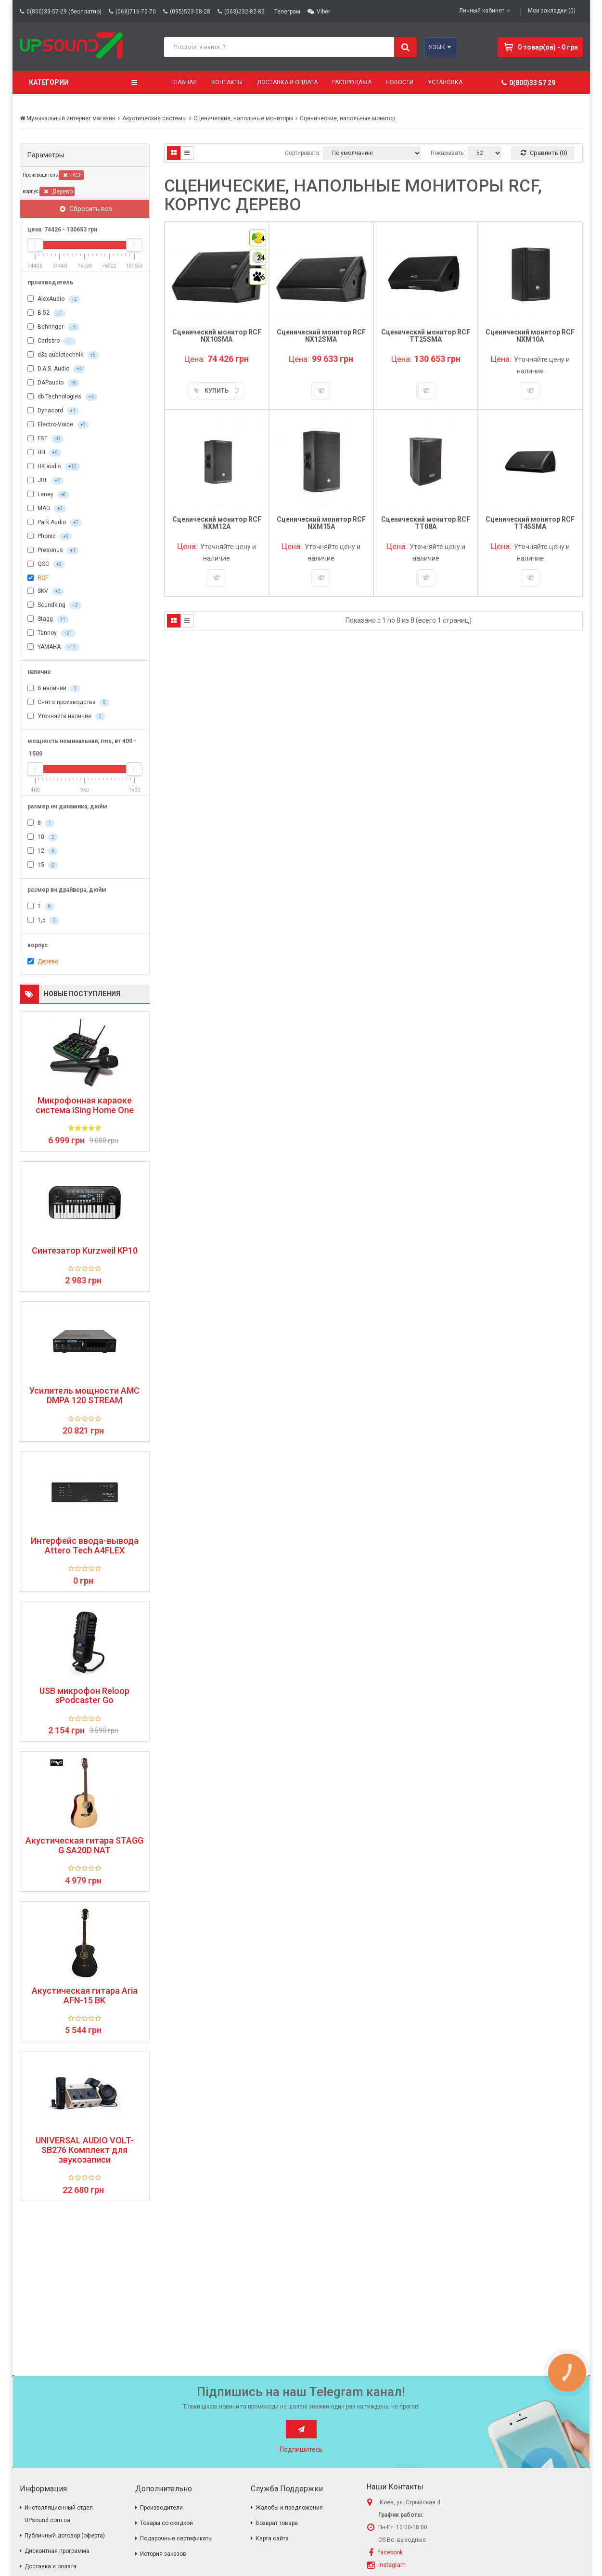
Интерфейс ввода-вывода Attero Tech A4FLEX (85, 1545)
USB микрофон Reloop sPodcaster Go (84, 1695)
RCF (72, 175)
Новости (399, 82)
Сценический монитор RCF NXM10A (530, 335)
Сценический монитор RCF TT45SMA (530, 522)
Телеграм (287, 11)
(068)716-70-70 (135, 11)
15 (42, 865)
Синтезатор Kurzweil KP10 (85, 1251)
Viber (323, 11)
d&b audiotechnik (63, 355)
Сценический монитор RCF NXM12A (216, 522)
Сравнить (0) (544, 152)
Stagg (48, 619)
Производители (161, 2507)
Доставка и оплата (287, 82)
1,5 (43, 920)
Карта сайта (272, 2538)
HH (44, 453)
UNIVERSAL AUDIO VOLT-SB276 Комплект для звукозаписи (85, 2150)
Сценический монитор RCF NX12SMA (321, 335)
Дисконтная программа (57, 2551)
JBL (45, 481)
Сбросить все (86, 209)
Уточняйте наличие (66, 716)
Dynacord (53, 411)
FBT (45, 439)
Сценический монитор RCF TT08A (425, 522)
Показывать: (448, 153)
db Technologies (62, 397)
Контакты (227, 82)
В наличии (53, 688)
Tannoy (51, 633)
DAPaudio (53, 383)
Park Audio (54, 522)
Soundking (54, 605)
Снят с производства (68, 702)
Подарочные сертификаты (176, 2538)
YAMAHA (53, 647)
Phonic (49, 536)
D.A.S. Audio (56, 369)
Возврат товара (277, 2523)
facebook (390, 2552)
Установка (445, 82)
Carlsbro (51, 341)
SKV (45, 591)
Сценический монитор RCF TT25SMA (425, 335)
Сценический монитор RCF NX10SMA (216, 335)
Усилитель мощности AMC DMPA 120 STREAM (84, 1395)
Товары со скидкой (166, 2523)
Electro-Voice (58, 425)
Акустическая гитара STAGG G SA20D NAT (84, 1845)
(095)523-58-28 (190, 11)
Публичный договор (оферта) (65, 2535)
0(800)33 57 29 (528, 83)
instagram (392, 2565)
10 (42, 837)
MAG (46, 509)
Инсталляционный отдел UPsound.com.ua (59, 2514)
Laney (48, 495)
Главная (184, 82)
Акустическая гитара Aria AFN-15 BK (85, 1995)
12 (42, 851)
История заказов (163, 2553)
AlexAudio (53, 299)
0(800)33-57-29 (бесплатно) (64, 11)
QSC (46, 564)
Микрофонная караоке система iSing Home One (85, 1105)
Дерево (58, 191)
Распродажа (351, 82)
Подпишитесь (301, 2449)
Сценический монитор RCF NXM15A (321, 522)
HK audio (53, 467)
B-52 (46, 313)
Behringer (53, 327)
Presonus (53, 550)
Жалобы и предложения (289, 2507)
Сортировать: (302, 153)
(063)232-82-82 (244, 11)
